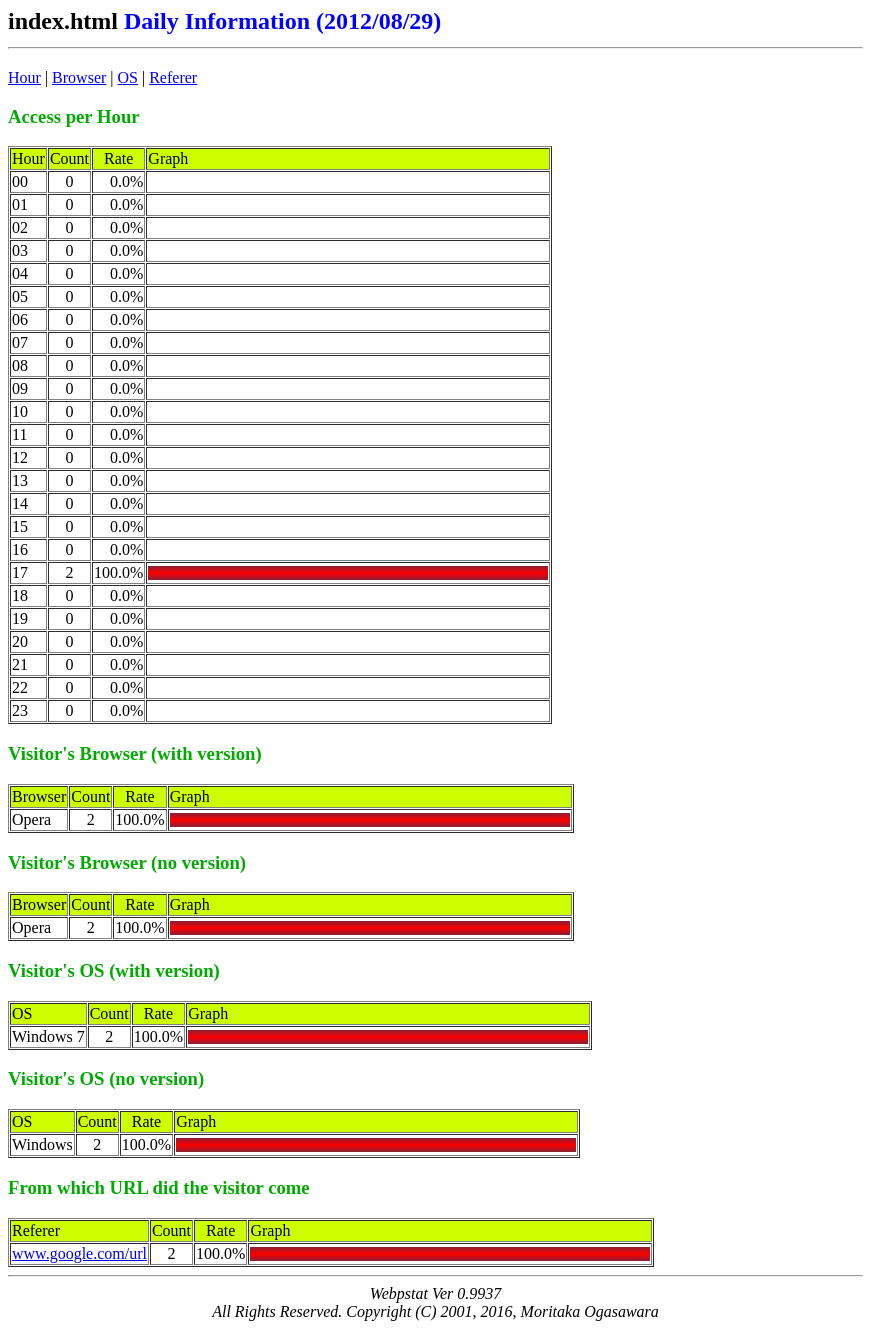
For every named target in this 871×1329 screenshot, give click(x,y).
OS (128, 77)
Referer (173, 77)
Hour (24, 77)
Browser (79, 77)
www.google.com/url (79, 1253)
